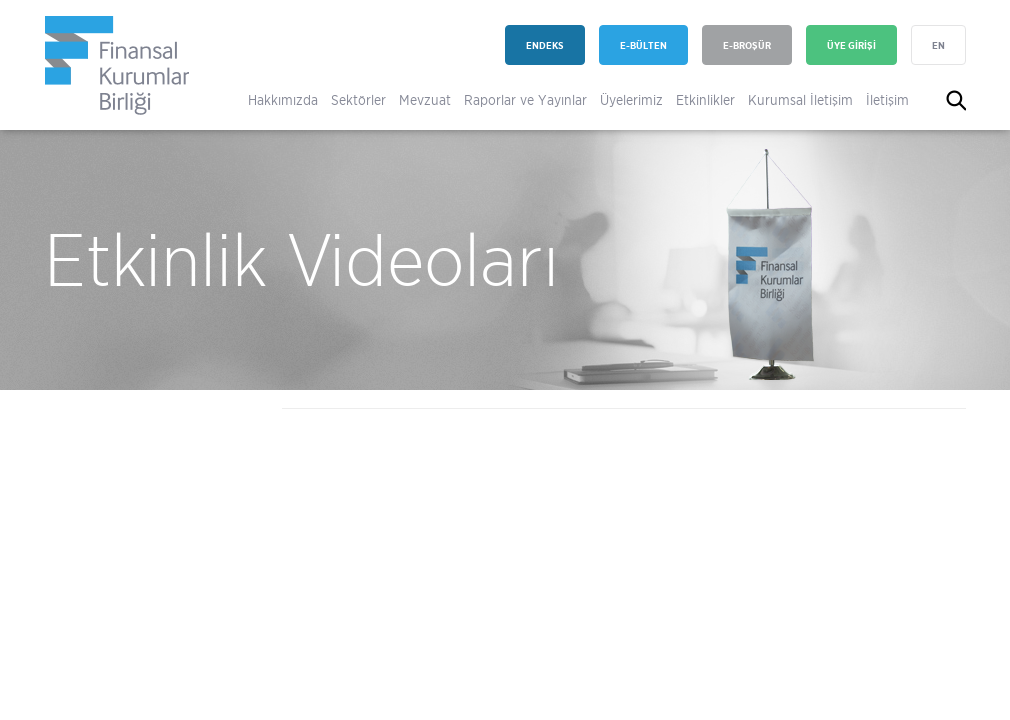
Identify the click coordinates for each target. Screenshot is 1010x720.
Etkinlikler (705, 99)
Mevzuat (425, 99)
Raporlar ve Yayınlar (525, 99)
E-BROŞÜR (747, 45)
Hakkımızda (283, 99)
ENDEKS (545, 45)
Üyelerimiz (631, 99)
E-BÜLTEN (643, 45)
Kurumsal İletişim (800, 99)
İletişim (887, 99)
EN (938, 45)
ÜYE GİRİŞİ (851, 45)
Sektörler (358, 99)
